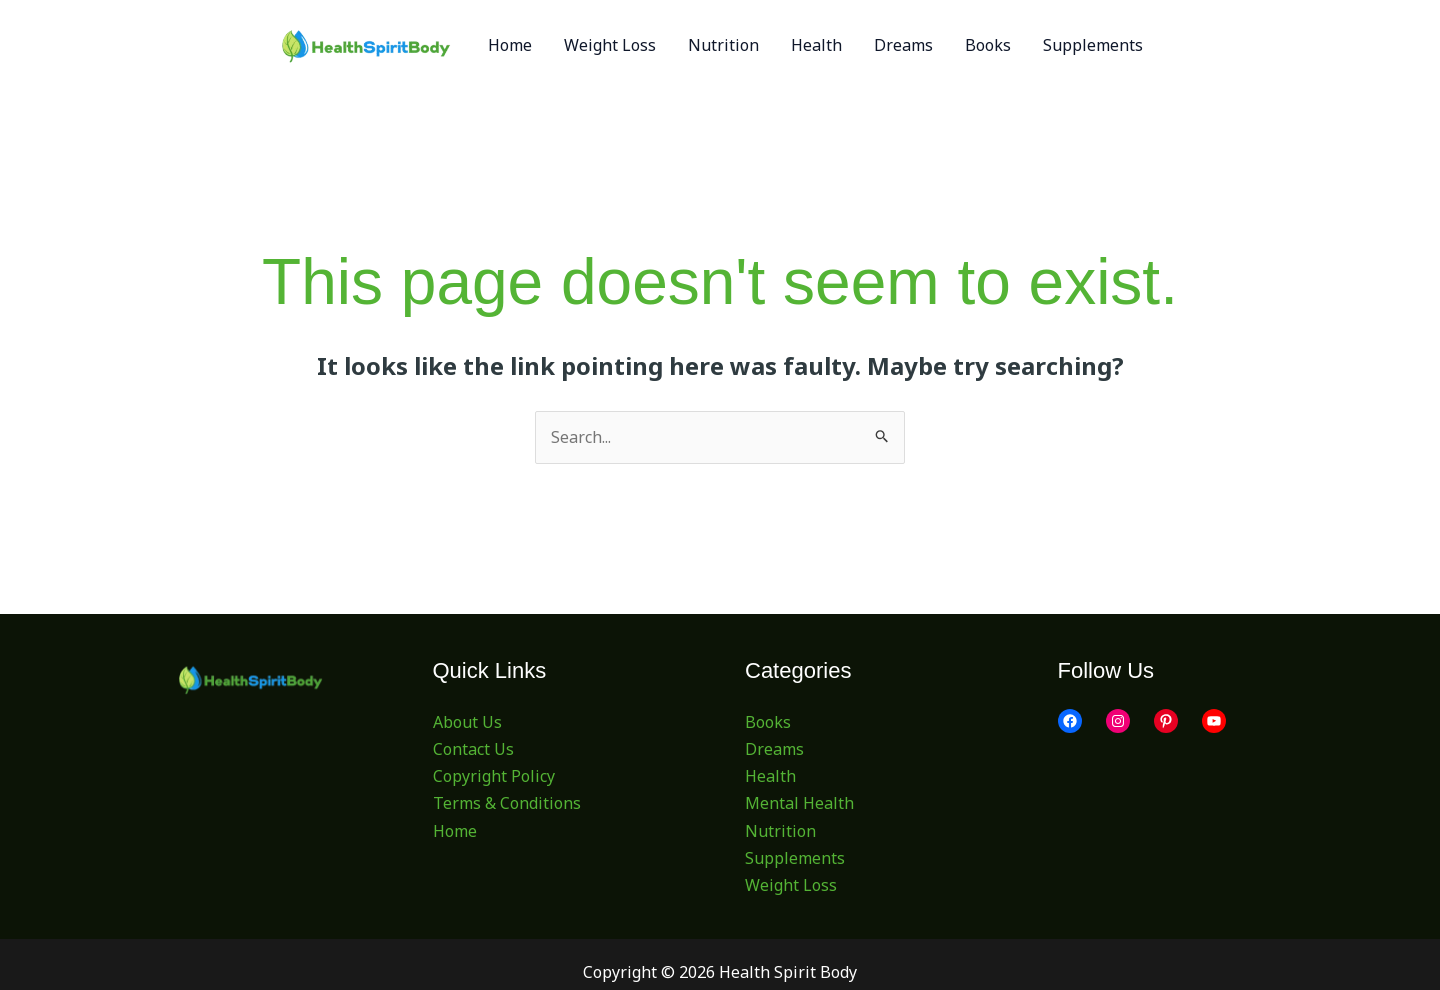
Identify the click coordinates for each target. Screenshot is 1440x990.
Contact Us (473, 749)
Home (455, 831)
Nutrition (780, 831)
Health (770, 776)
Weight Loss (791, 885)
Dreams (774, 749)
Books (768, 722)
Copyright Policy (494, 776)
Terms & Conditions (507, 803)
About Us (467, 722)
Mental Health (799, 803)
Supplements (795, 858)
